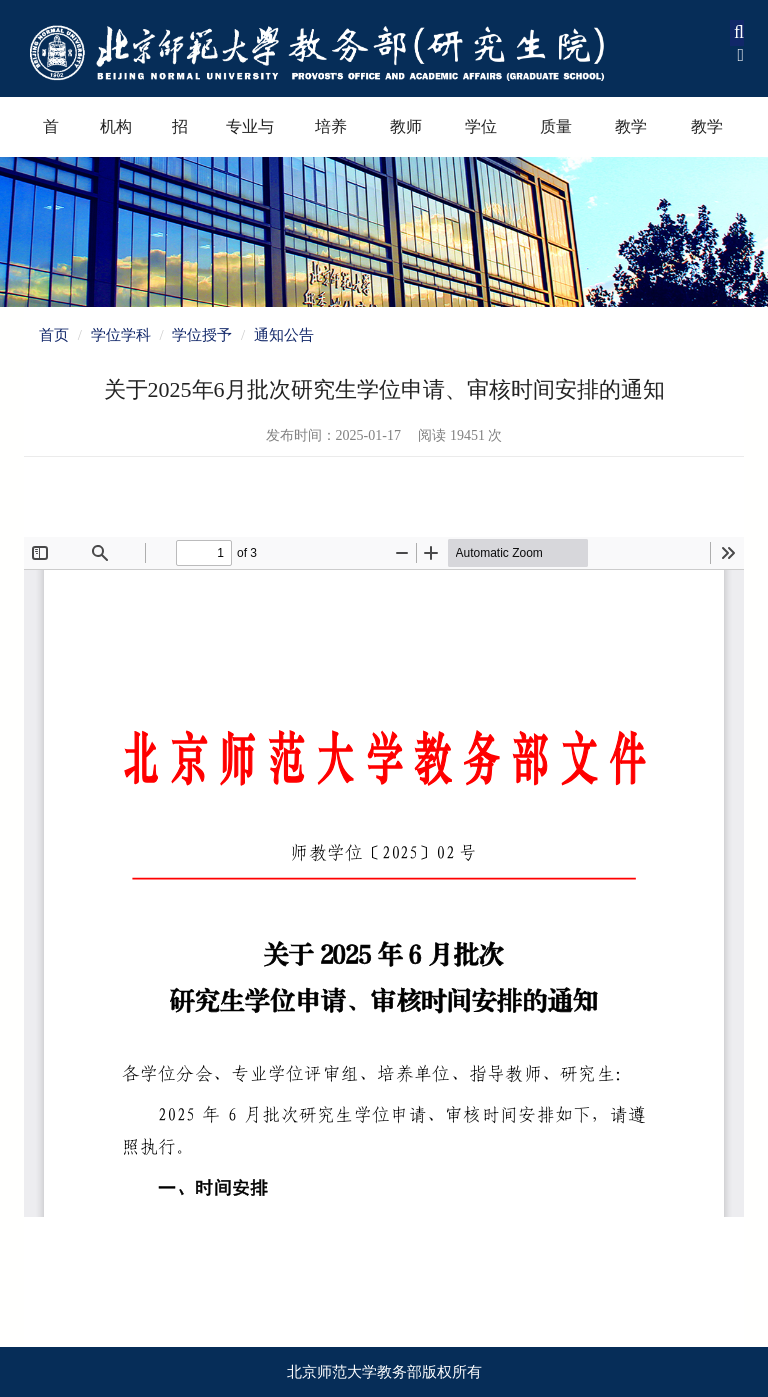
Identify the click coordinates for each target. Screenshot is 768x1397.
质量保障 (556, 137)
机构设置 (116, 137)
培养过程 (331, 137)
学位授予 (202, 335)
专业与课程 (250, 137)
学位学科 (481, 137)
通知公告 (284, 335)
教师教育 (406, 137)
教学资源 (707, 137)
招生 (180, 137)
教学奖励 (631, 137)
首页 (51, 137)
